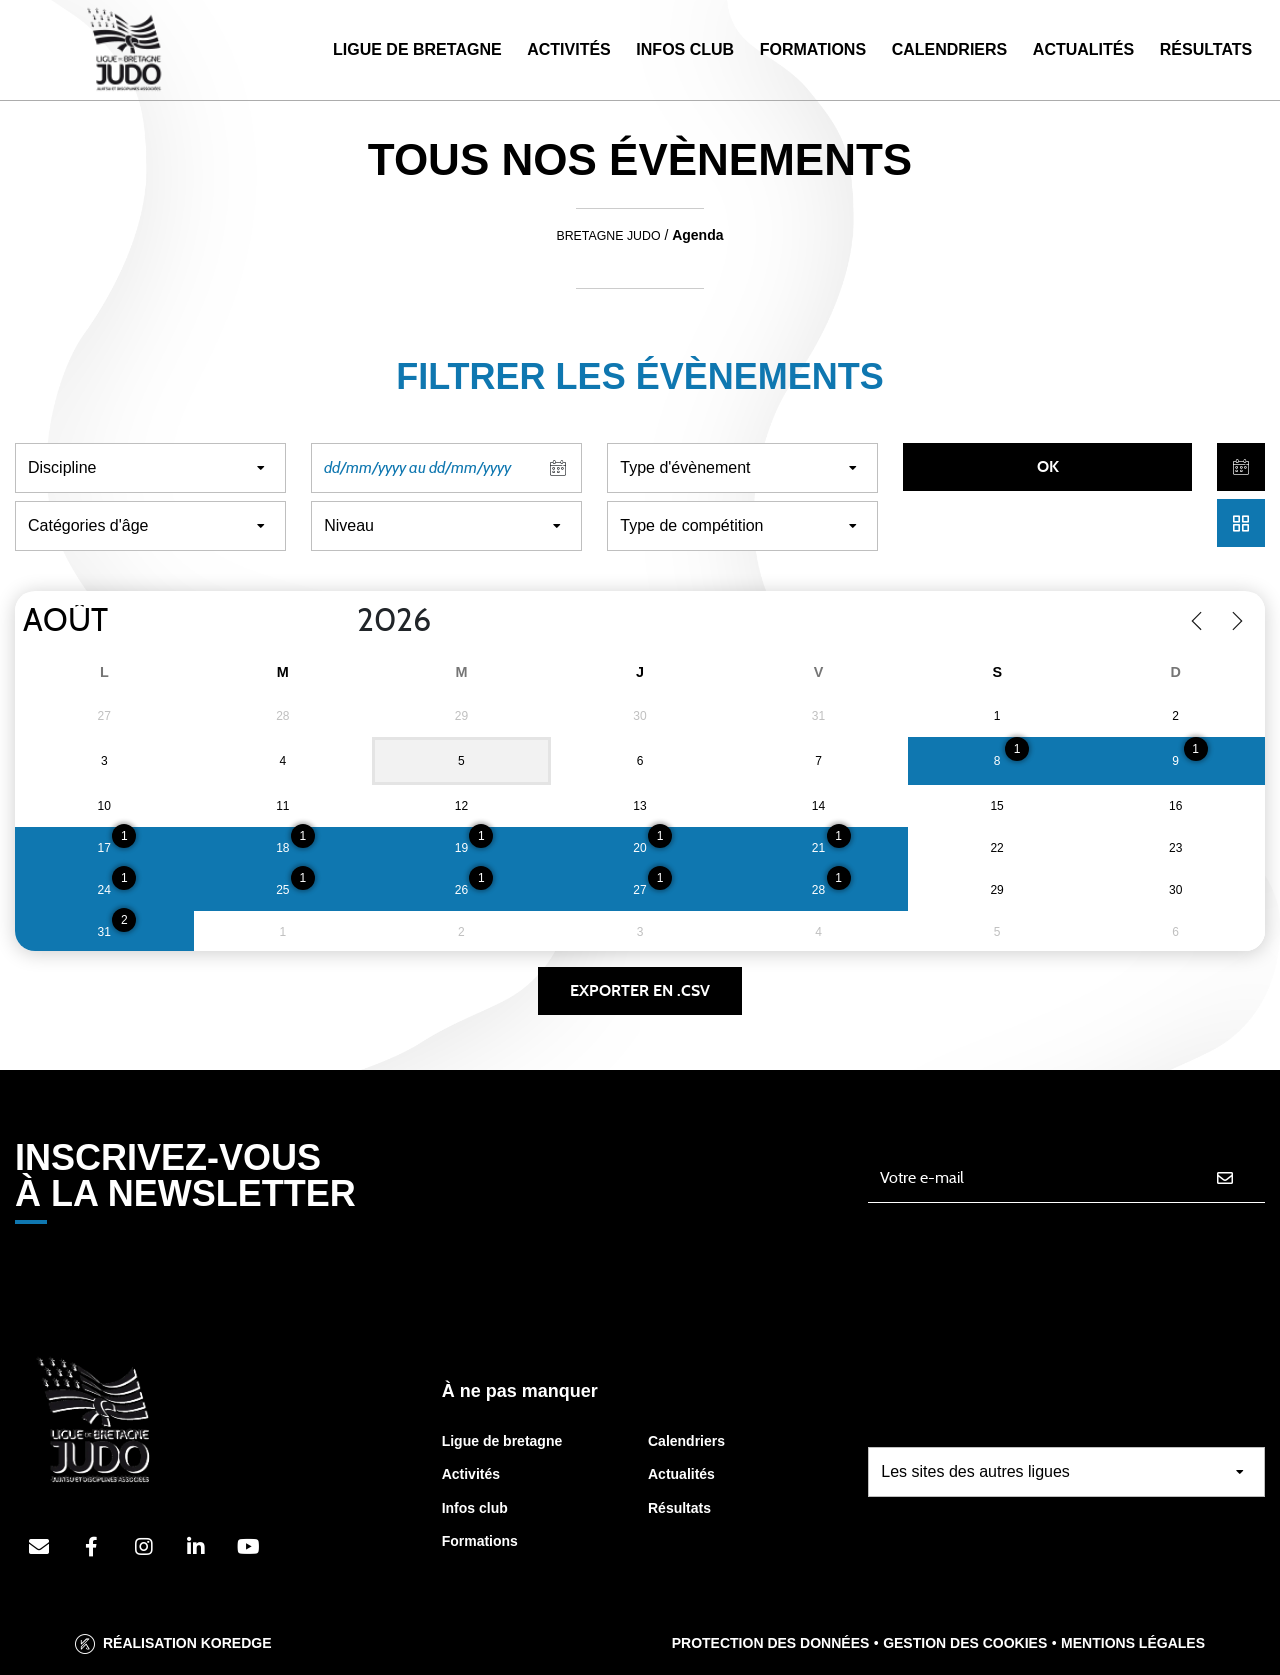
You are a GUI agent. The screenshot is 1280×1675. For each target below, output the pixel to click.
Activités (569, 49)
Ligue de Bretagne (417, 49)
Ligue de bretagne (502, 1441)
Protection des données (771, 1643)
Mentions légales (1133, 1643)
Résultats (1206, 49)
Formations (813, 49)
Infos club (475, 1508)
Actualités (1083, 49)
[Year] (341, 621)
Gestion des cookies (965, 1643)
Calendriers (950, 49)
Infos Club (685, 49)
